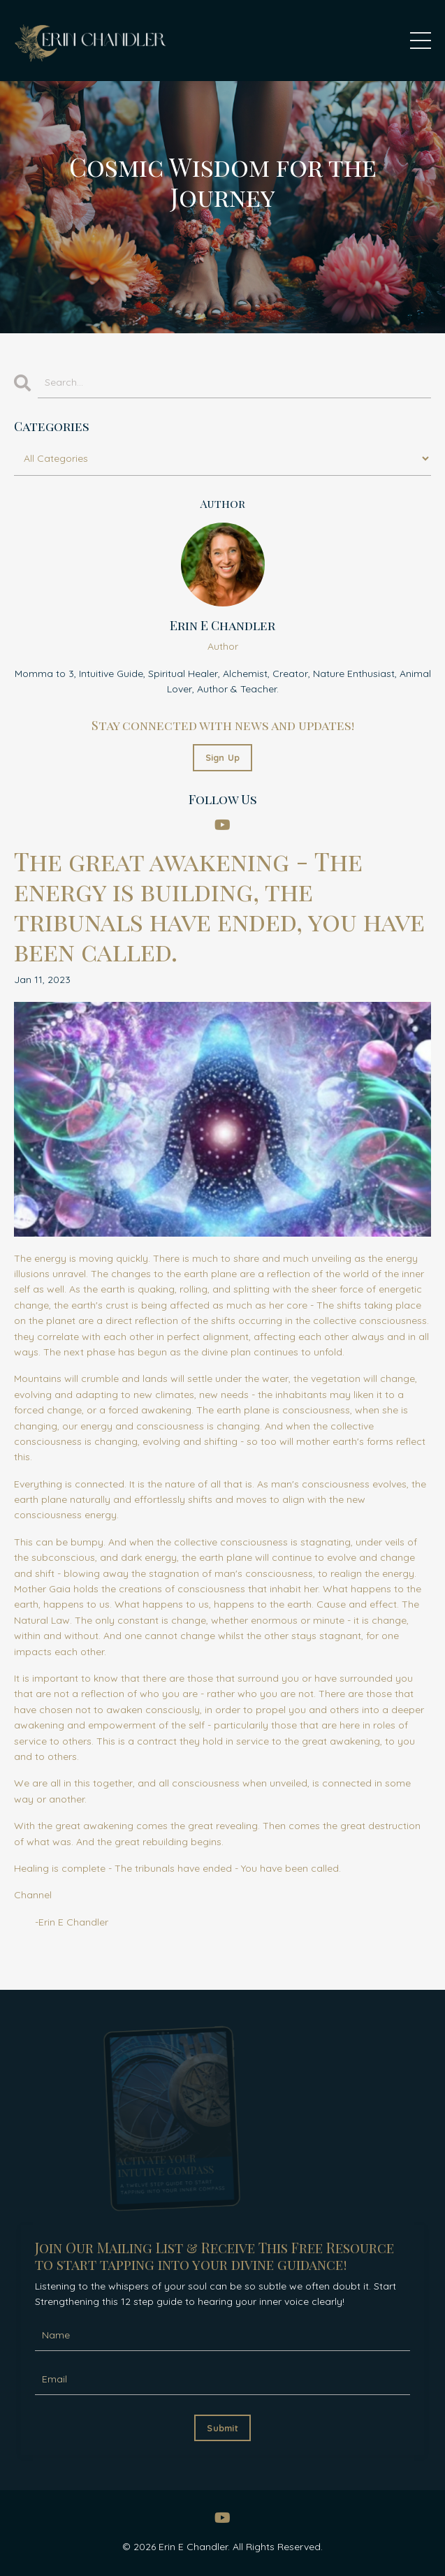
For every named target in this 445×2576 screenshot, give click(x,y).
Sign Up (222, 757)
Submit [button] (222, 2427)
